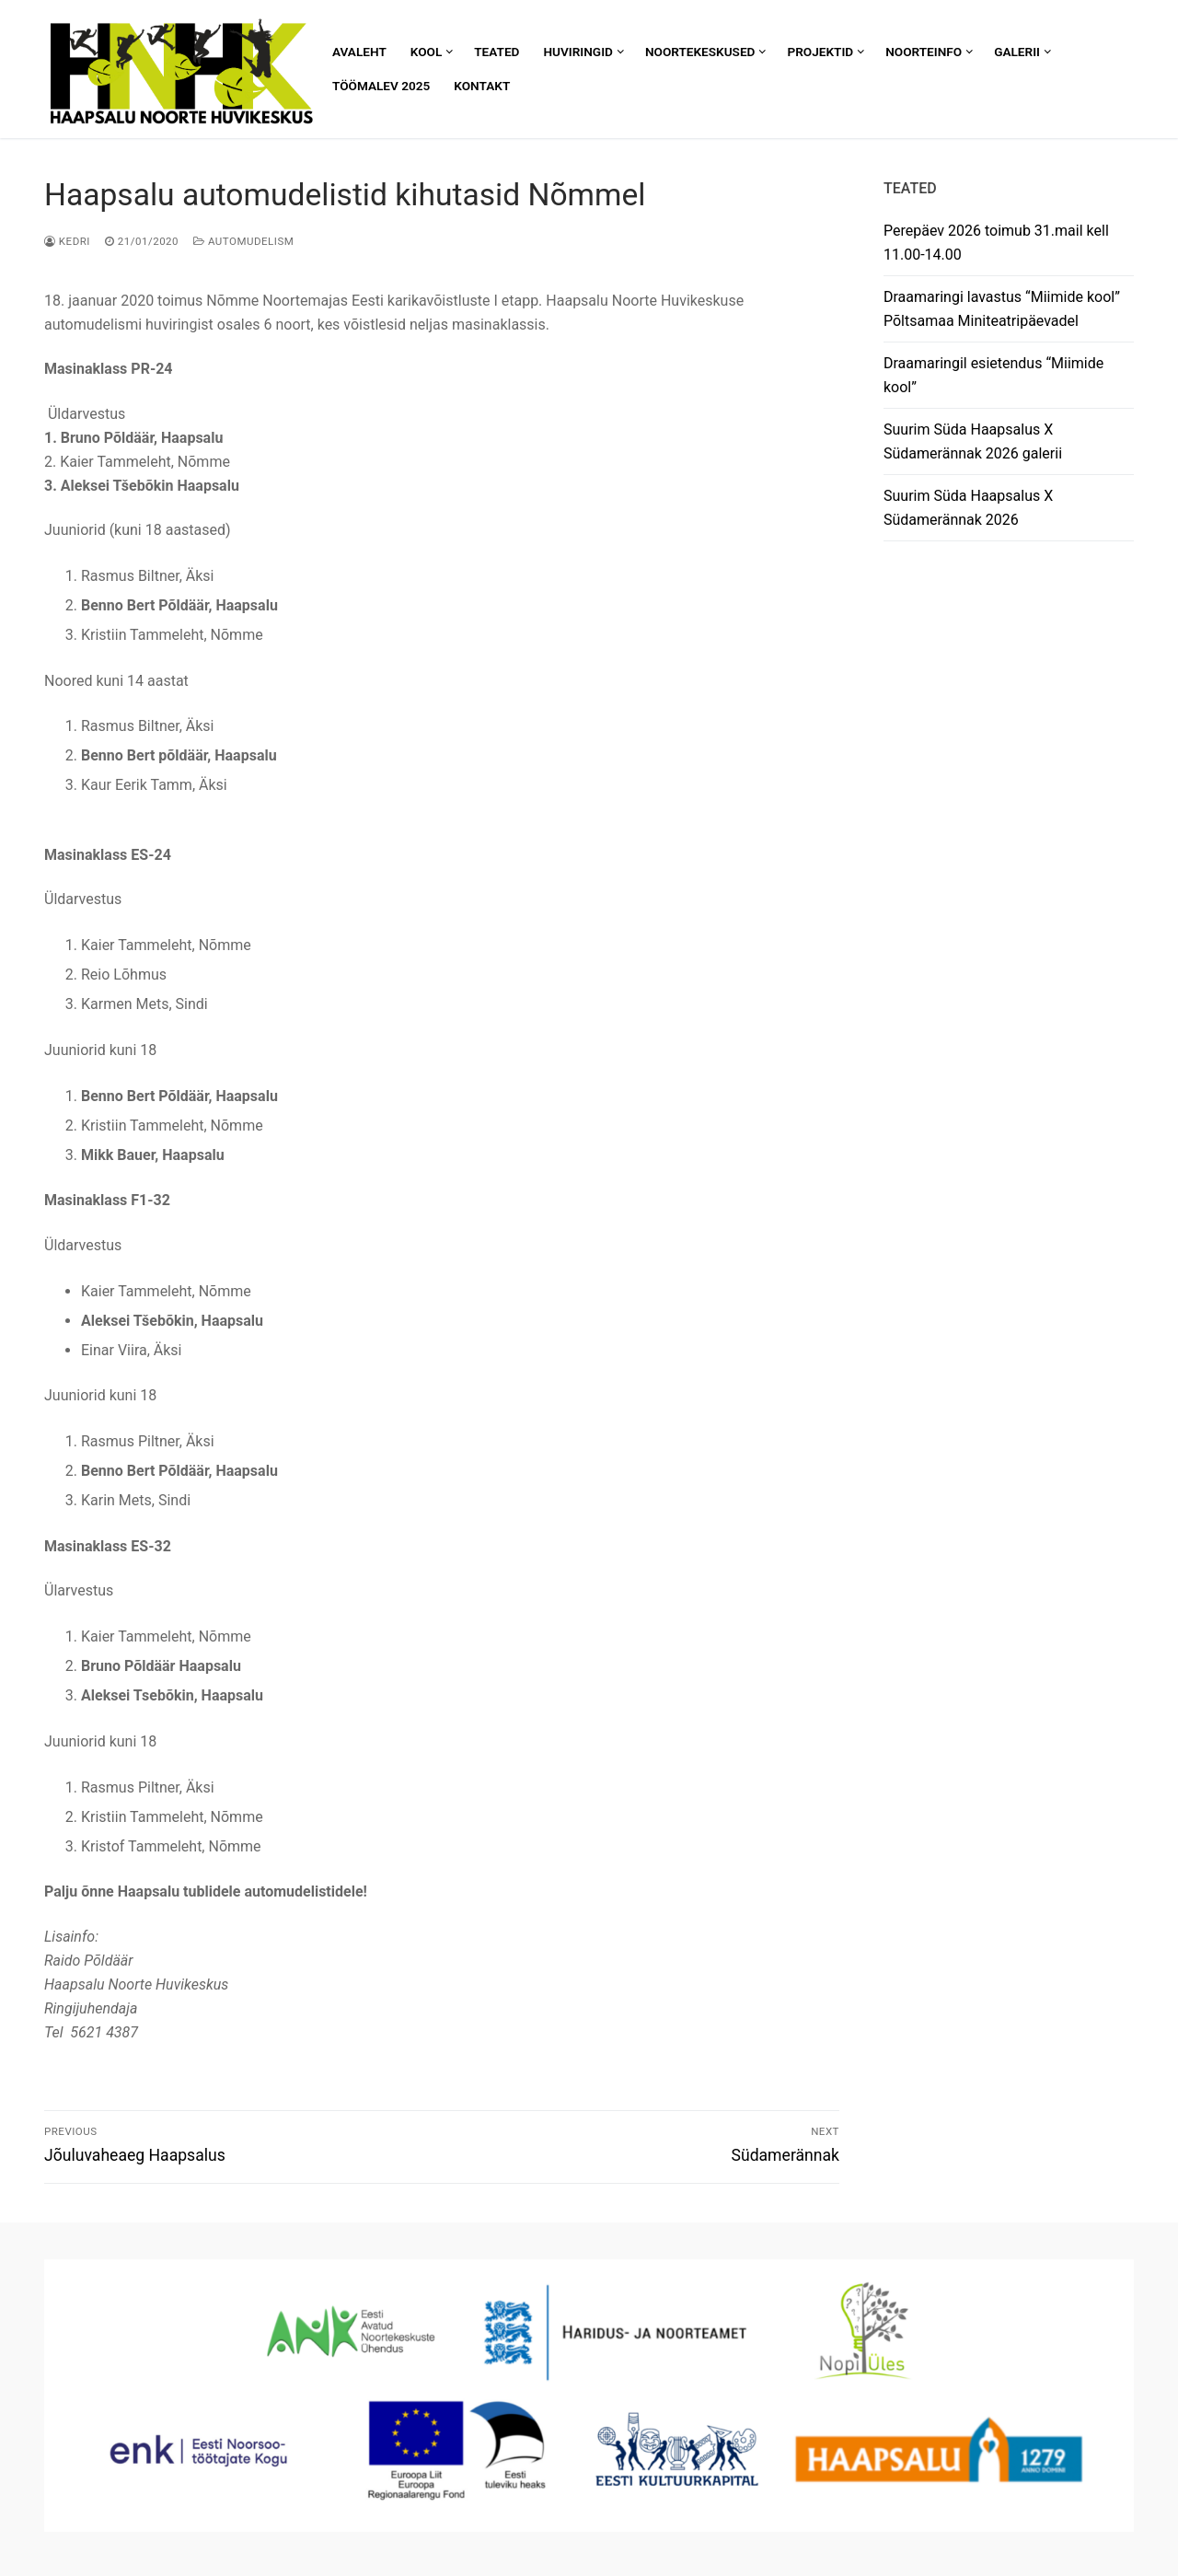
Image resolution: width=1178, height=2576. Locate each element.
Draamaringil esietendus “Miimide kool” (993, 375)
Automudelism (243, 241)
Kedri (67, 241)
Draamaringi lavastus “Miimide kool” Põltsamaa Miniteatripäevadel (1002, 309)
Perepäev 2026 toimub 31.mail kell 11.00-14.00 (996, 242)
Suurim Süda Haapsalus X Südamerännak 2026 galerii (973, 441)
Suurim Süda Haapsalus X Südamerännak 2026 (968, 507)
